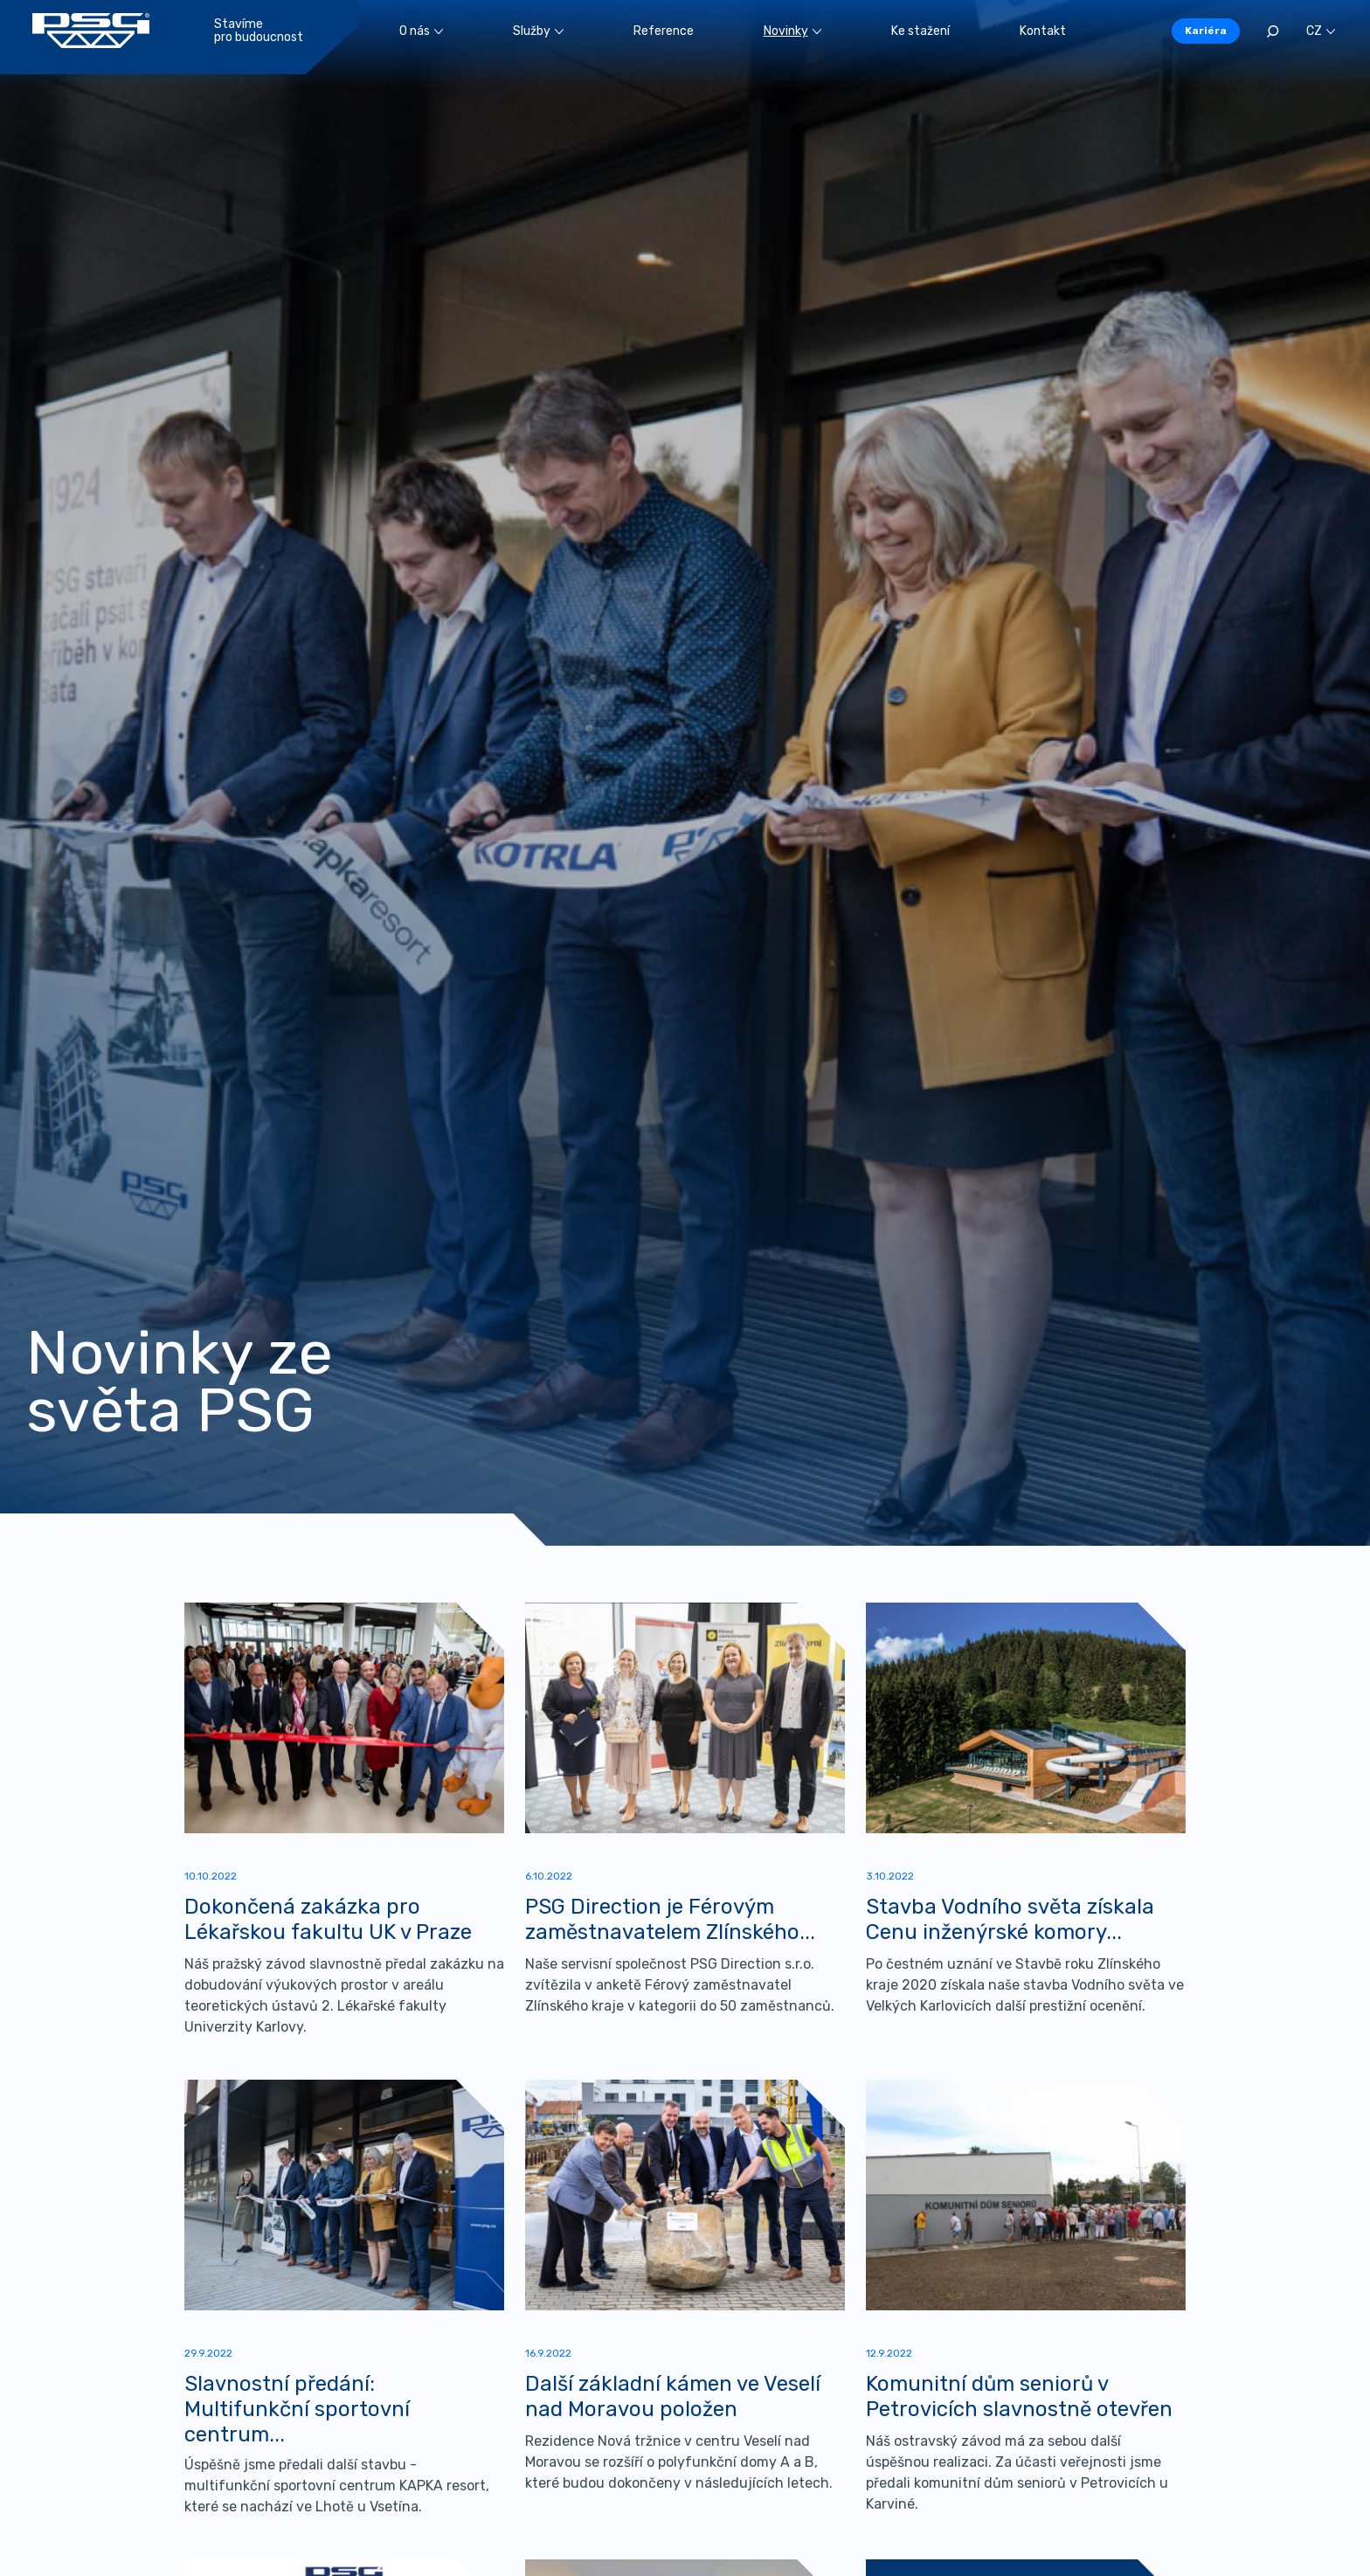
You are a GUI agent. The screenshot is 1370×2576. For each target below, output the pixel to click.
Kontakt (1043, 31)
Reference (663, 31)
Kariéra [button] (1206, 30)
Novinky (792, 31)
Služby (538, 31)
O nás (421, 31)
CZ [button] (1320, 31)
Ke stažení (920, 31)
